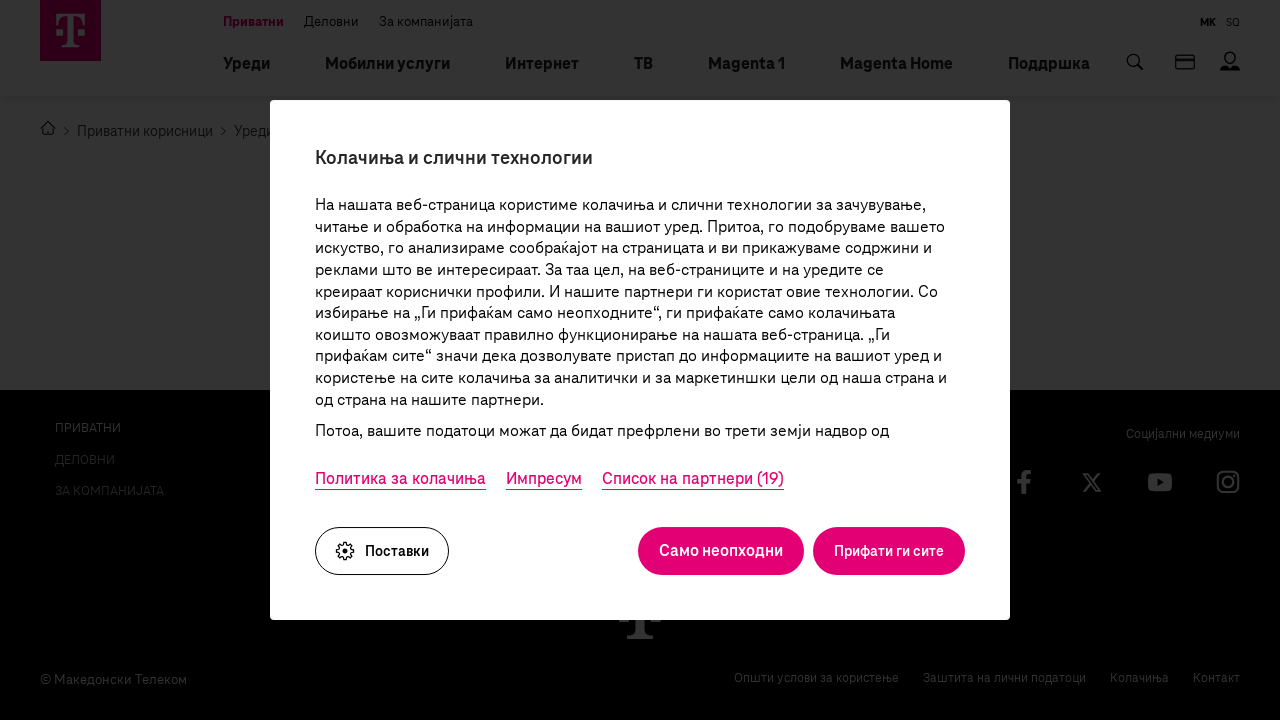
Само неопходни (721, 550)
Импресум (544, 478)
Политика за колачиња (400, 478)
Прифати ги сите (889, 551)
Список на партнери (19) (693, 478)
